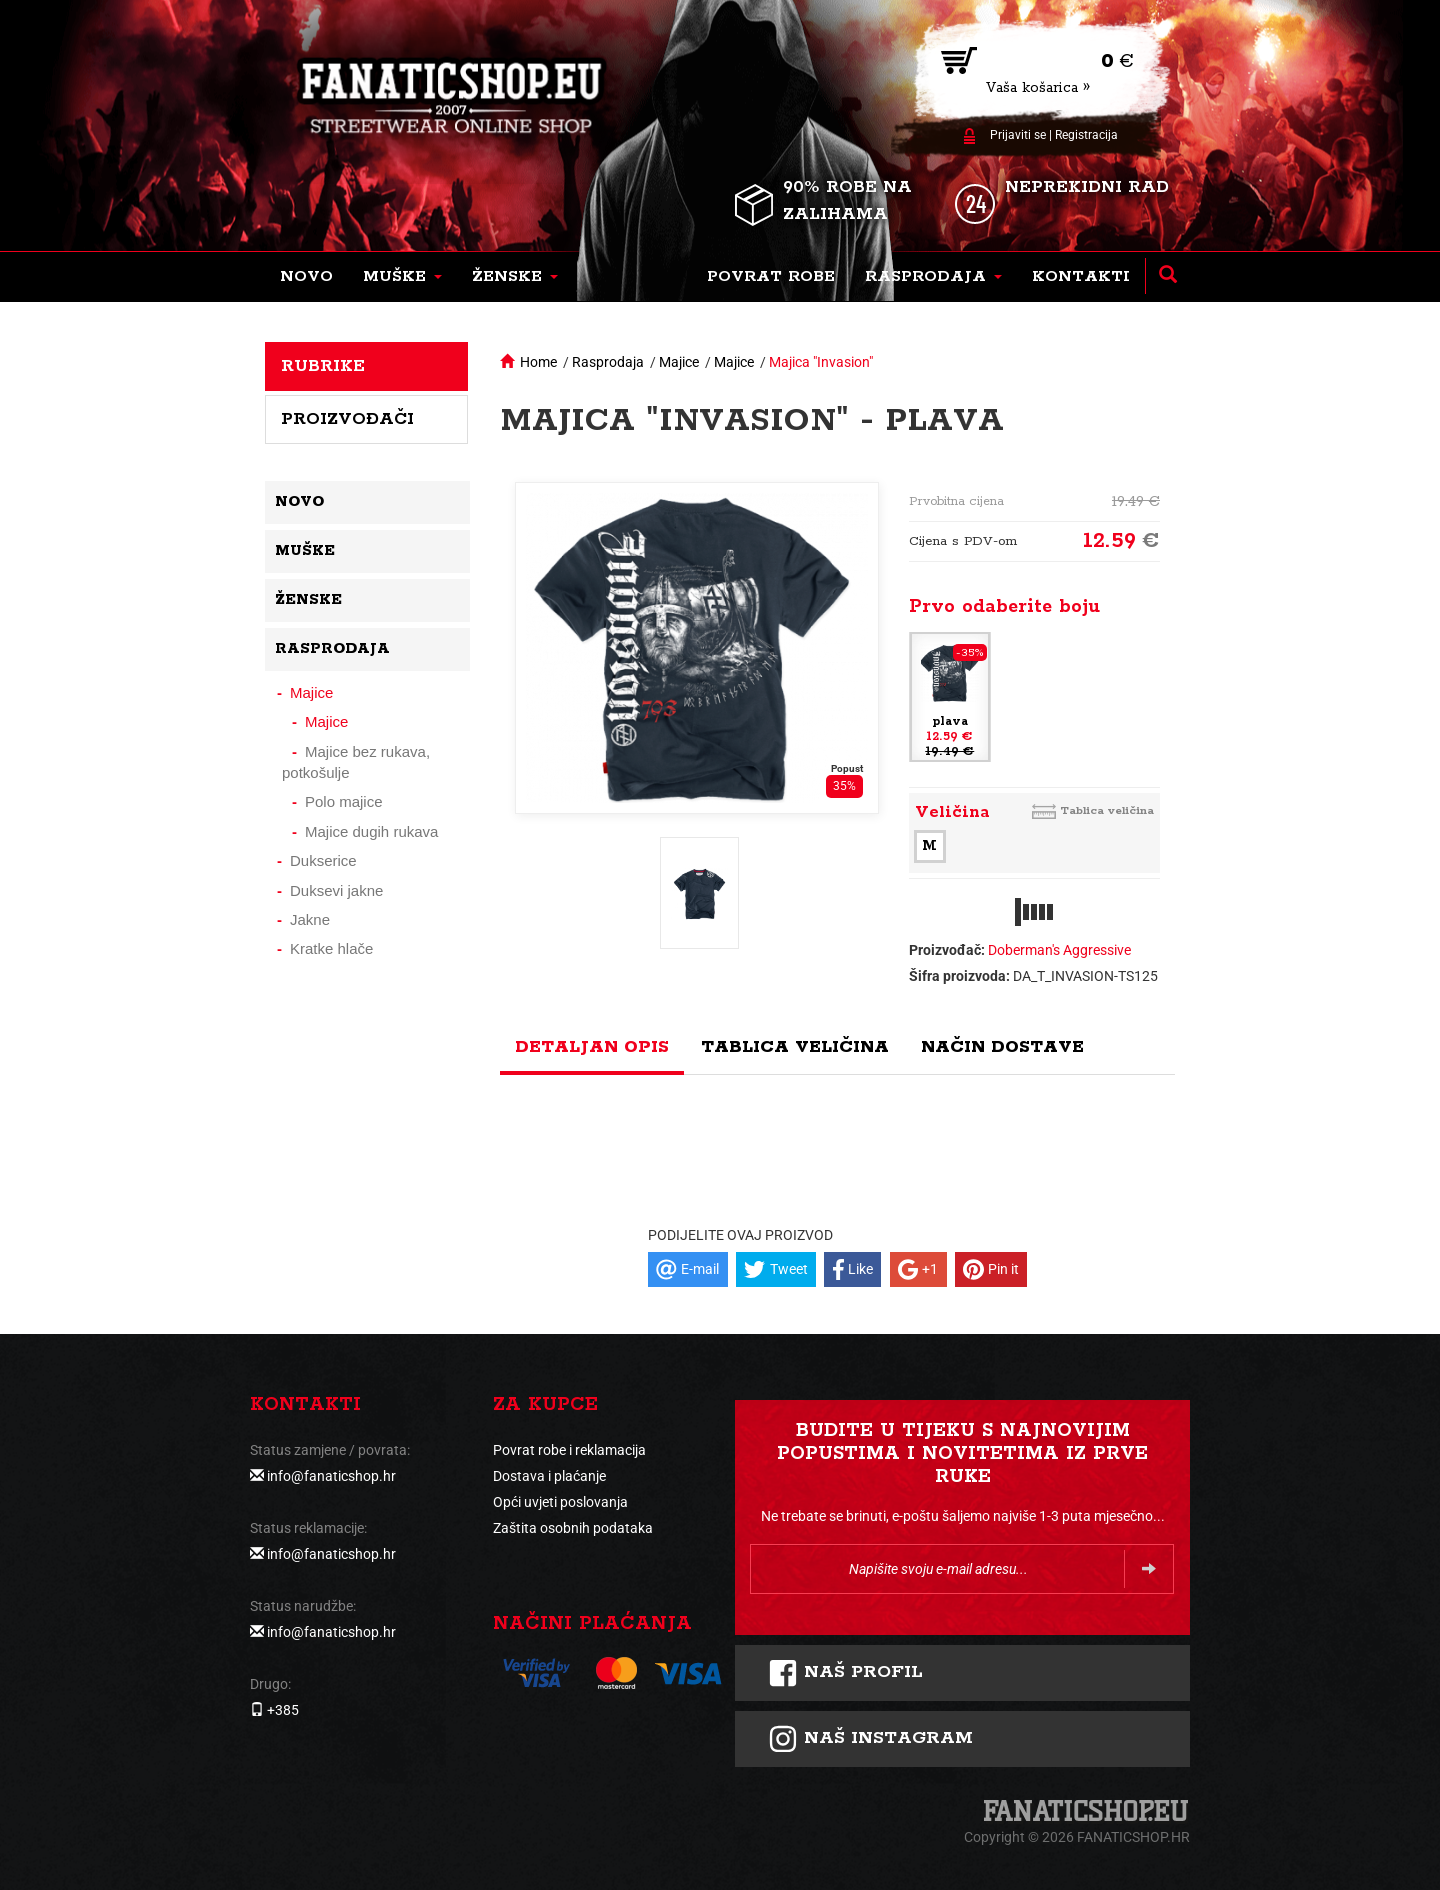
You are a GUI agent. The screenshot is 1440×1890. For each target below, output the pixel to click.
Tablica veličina (1107, 810)
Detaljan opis (592, 1047)
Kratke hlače (331, 948)
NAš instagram (870, 1739)
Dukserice (323, 860)
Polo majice (344, 801)
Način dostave (1002, 1047)
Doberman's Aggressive (1059, 950)
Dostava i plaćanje (549, 1476)
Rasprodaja (608, 362)
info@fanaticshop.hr (331, 1476)
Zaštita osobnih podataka (573, 1528)
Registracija (1086, 135)
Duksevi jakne (336, 890)
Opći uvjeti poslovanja (560, 1502)
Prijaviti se (1018, 135)
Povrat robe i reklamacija (569, 1450)
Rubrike (323, 366)
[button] (402, 277)
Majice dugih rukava (371, 831)
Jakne (310, 919)
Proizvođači (347, 419)
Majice (679, 362)
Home (538, 362)
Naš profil (845, 1673)
